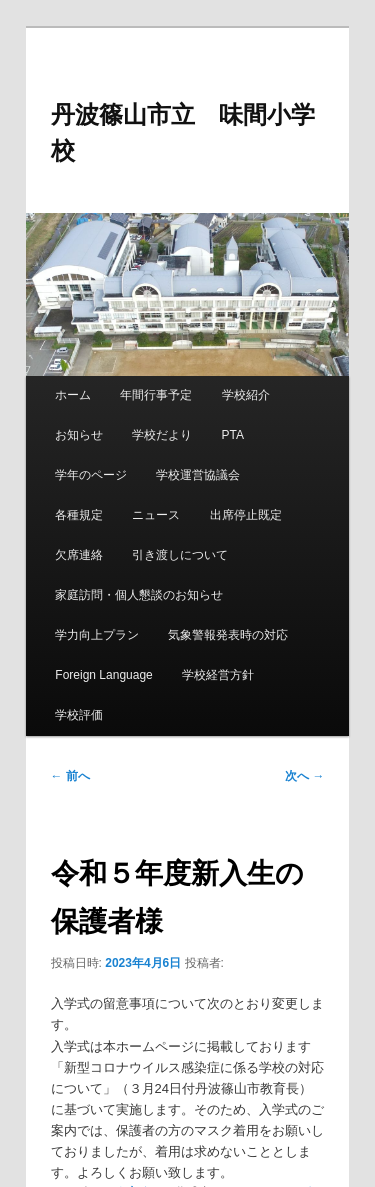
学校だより (162, 435)
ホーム (73, 395)
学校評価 (79, 715)
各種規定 (79, 515)
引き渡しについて (180, 555)
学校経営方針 (218, 675)
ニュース (156, 515)
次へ (304, 776)
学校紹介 (246, 395)
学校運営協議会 (198, 475)
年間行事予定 (156, 395)
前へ (70, 776)
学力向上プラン (97, 635)
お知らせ (79, 435)
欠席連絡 (79, 555)
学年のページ (91, 475)
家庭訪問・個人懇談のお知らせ (139, 595)
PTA (233, 435)
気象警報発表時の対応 (228, 635)
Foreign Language (103, 675)
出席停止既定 (246, 515)
